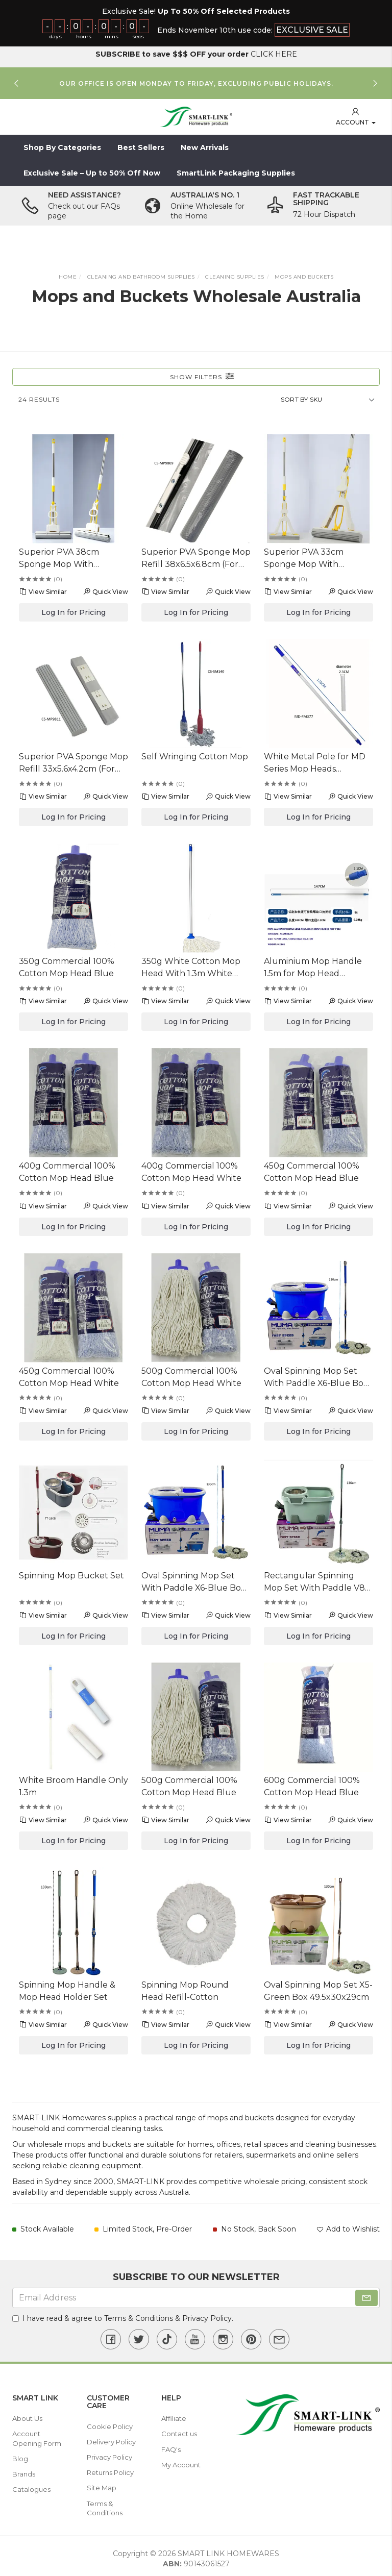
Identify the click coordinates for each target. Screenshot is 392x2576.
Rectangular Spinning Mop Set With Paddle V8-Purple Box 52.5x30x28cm (318, 1579)
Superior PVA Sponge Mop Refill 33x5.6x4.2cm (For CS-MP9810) (73, 760)
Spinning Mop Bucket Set (71, 1572)
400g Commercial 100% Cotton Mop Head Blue (67, 1169)
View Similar (43, 588)
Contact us (179, 2430)
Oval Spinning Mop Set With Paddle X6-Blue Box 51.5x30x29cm (316, 1374)
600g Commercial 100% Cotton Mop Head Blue (312, 1783)
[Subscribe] (366, 2295)
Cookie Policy (110, 2423)
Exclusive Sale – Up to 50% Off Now (91, 170)
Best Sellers (140, 144)
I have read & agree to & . (122, 2315)
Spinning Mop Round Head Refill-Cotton (185, 1988)
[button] (356, 114)
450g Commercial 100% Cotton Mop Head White (69, 1374)
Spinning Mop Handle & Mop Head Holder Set (67, 1988)
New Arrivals (205, 144)
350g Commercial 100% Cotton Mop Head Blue (66, 964)
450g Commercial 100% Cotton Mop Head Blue (311, 1169)
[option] (196, 80)
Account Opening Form (36, 2435)
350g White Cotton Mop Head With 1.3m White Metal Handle (190, 965)
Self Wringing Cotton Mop (194, 753)
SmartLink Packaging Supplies (236, 170)
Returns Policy (110, 2469)
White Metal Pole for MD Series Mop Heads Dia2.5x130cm (314, 760)
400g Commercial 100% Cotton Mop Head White (191, 1169)
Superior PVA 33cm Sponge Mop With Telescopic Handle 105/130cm (304, 555)
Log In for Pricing (73, 609)
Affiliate (173, 2415)
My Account (181, 2462)
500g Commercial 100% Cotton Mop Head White (191, 1374)
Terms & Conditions (138, 2315)
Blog (20, 2455)
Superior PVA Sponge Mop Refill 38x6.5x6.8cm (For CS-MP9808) (196, 555)
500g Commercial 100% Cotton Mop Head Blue (189, 1783)
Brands (23, 2471)
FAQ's (171, 2446)
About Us (27, 2415)
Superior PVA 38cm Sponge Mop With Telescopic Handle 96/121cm (59, 555)
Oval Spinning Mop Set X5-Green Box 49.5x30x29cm (318, 1988)
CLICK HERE (274, 51)
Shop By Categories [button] (62, 144)
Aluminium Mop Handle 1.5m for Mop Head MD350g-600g (313, 965)
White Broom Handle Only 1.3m (73, 1783)
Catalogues (31, 2486)
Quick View (105, 588)
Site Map (101, 2485)
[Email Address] (196, 2295)
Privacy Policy (207, 2315)
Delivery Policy (111, 2439)
